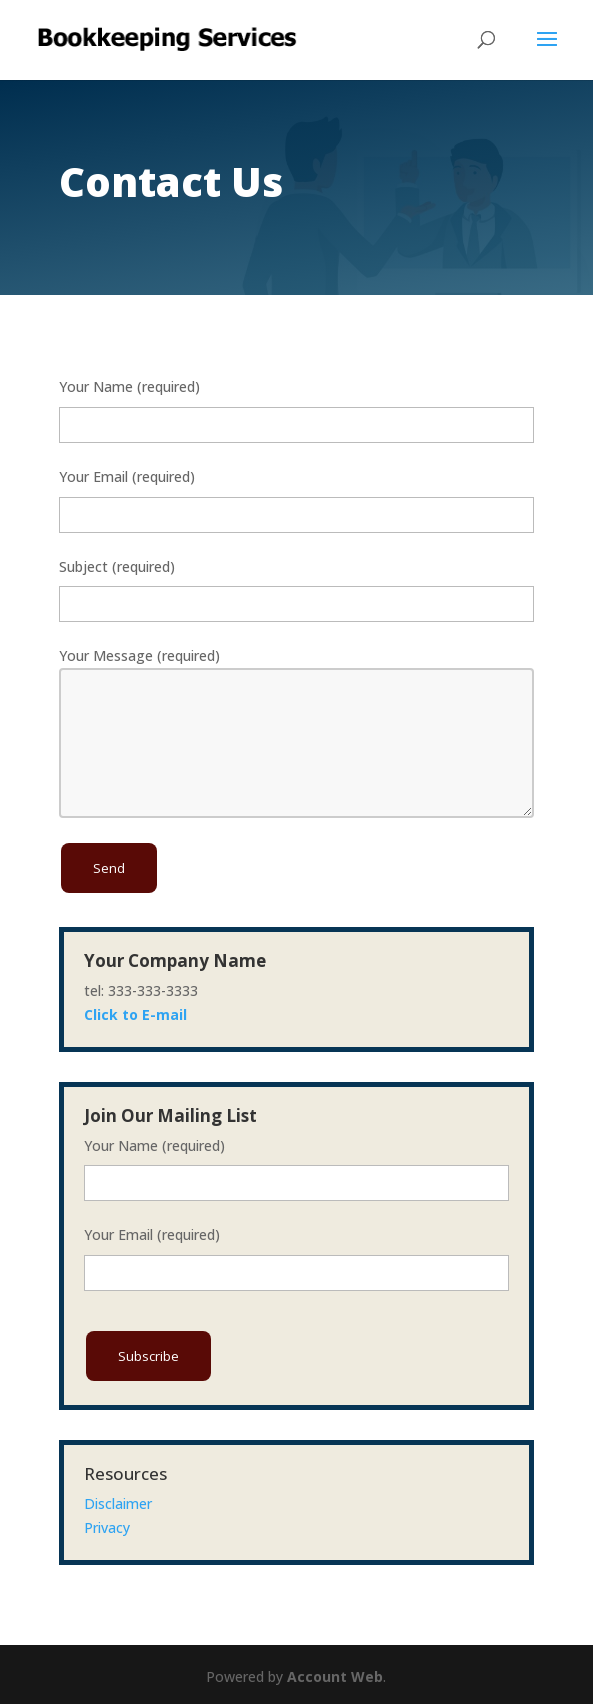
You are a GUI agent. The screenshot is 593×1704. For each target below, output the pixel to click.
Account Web (335, 1676)
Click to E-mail (135, 1014)
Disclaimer (118, 1503)
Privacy (107, 1527)
